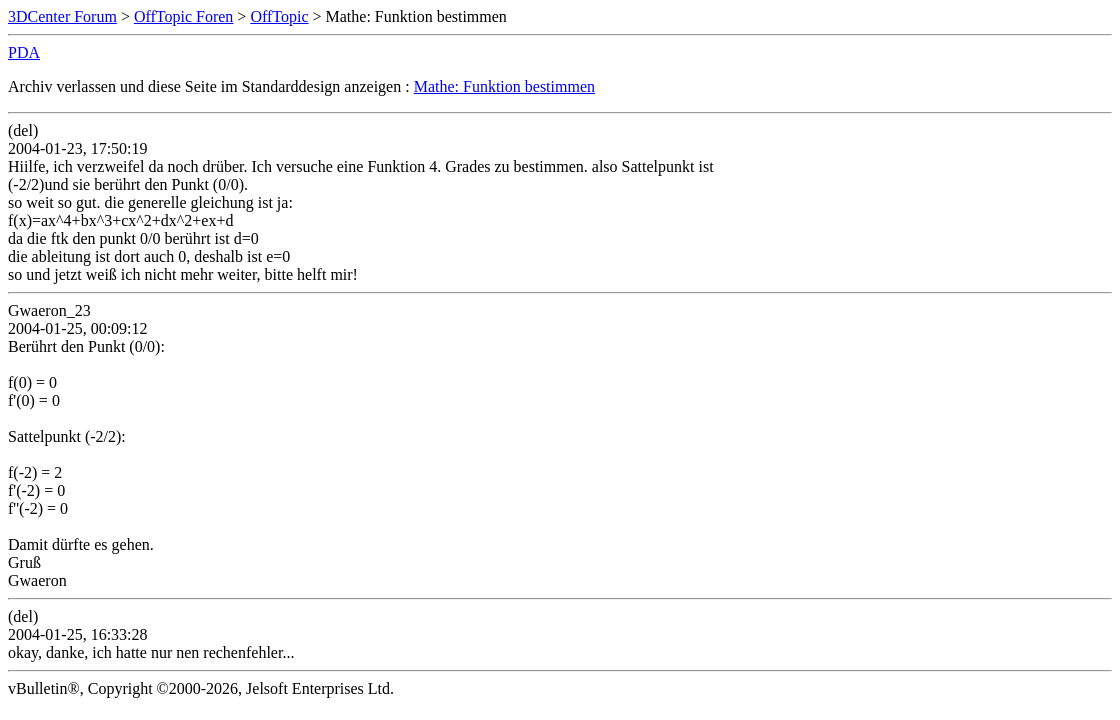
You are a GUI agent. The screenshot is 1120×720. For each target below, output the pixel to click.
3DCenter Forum (62, 16)
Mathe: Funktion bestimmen (504, 86)
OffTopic (279, 16)
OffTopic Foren (183, 16)
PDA (24, 52)
